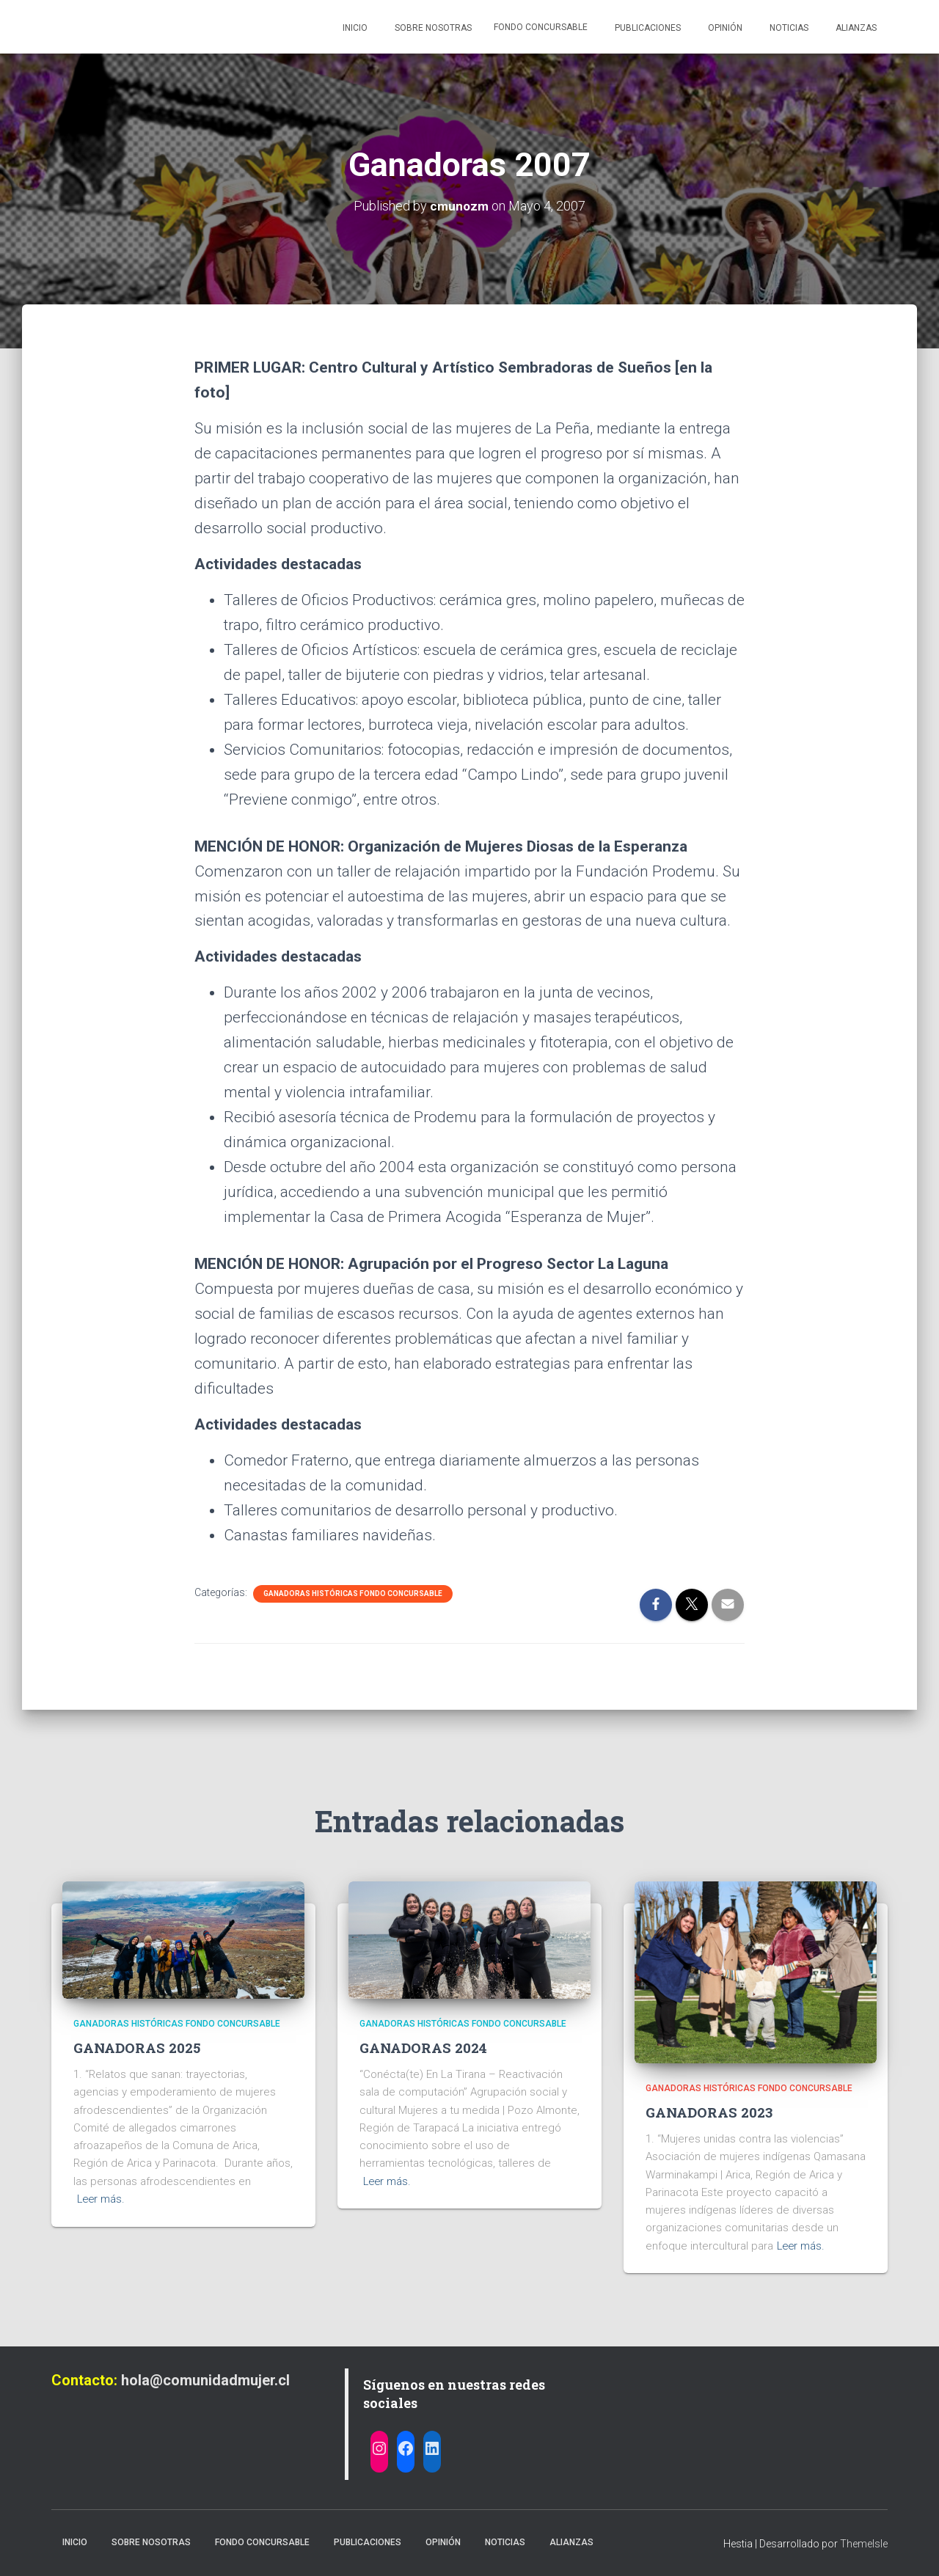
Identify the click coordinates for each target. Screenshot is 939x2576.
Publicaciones (647, 28)
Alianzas (855, 28)
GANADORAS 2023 (710, 2112)
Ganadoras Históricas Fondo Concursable (352, 1593)
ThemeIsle (864, 2544)
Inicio (354, 28)
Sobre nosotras (432, 28)
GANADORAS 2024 (424, 2047)
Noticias (787, 28)
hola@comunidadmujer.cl (205, 2380)
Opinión (724, 28)
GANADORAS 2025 (137, 2047)
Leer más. (102, 2199)
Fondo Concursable (541, 27)
